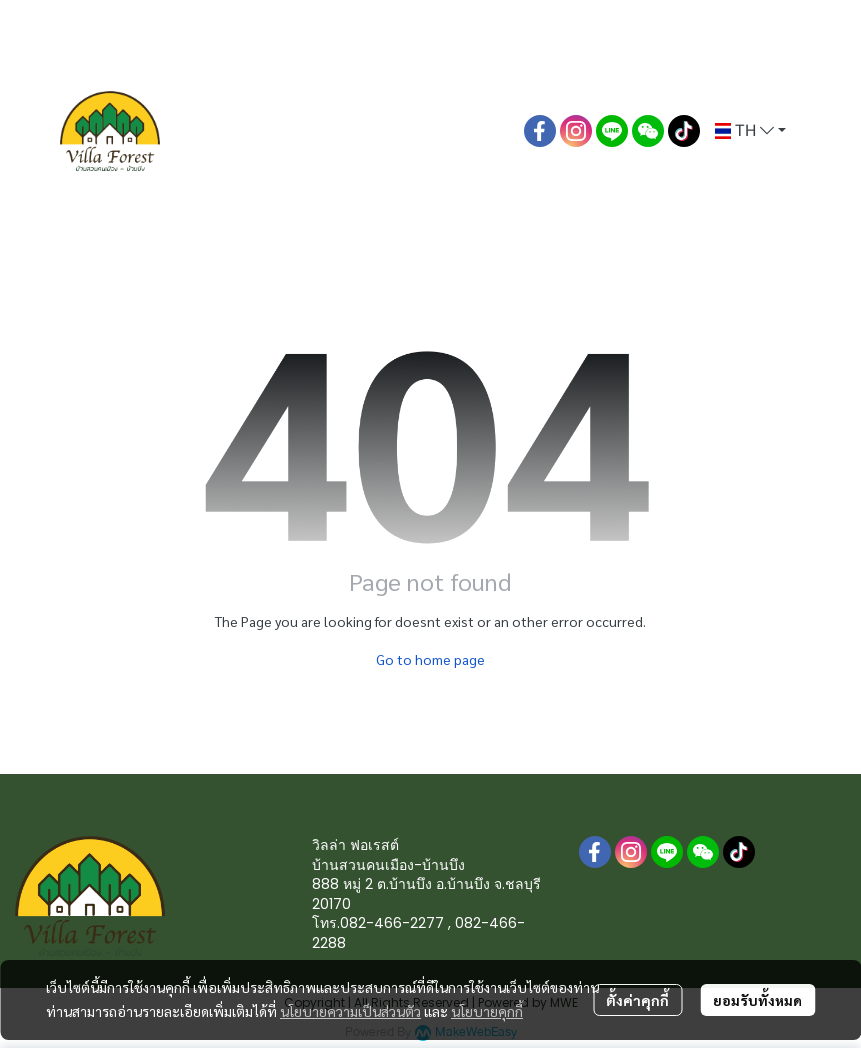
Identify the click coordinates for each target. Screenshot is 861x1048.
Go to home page (430, 659)
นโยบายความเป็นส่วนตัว (350, 1011)
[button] (750, 131)
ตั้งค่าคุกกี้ (637, 1000)
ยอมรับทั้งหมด (757, 1000)
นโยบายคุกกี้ (487, 1011)
